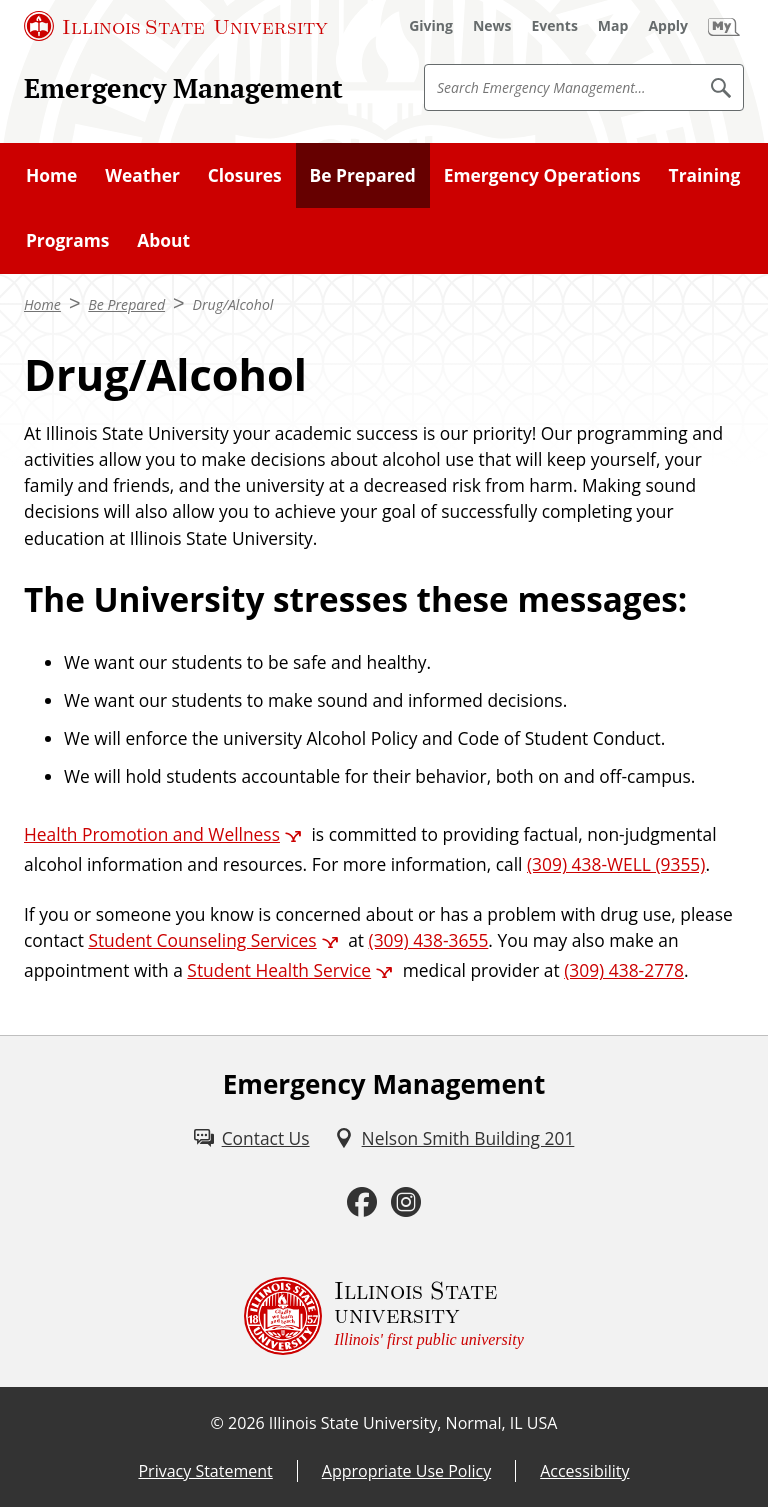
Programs (68, 240)
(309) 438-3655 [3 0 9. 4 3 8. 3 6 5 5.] (429, 940)
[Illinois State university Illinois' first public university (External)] (384, 1316)
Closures (245, 175)
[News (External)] (492, 26)
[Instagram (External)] (406, 1202)
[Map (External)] (613, 26)
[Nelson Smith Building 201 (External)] (454, 1138)
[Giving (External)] (431, 26)
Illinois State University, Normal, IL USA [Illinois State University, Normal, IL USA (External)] (413, 1423)
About (163, 240)
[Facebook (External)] (362, 1202)
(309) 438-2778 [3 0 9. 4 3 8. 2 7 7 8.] (624, 970)
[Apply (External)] (668, 26)
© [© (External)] (217, 1423)
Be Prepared (363, 175)
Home (51, 175)
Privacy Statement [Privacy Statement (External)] (205, 1471)
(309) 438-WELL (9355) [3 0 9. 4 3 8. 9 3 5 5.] (616, 864)
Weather (142, 175)
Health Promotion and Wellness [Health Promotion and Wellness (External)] (152, 834)
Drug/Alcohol (233, 304)
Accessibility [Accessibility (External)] (584, 1471)
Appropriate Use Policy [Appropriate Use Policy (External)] (406, 1471)
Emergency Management (183, 88)
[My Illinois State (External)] (724, 26)
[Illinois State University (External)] (176, 26)
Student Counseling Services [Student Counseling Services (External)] (202, 940)
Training (705, 175)
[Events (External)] (555, 26)
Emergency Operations (542, 175)
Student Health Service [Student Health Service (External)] (279, 970)
